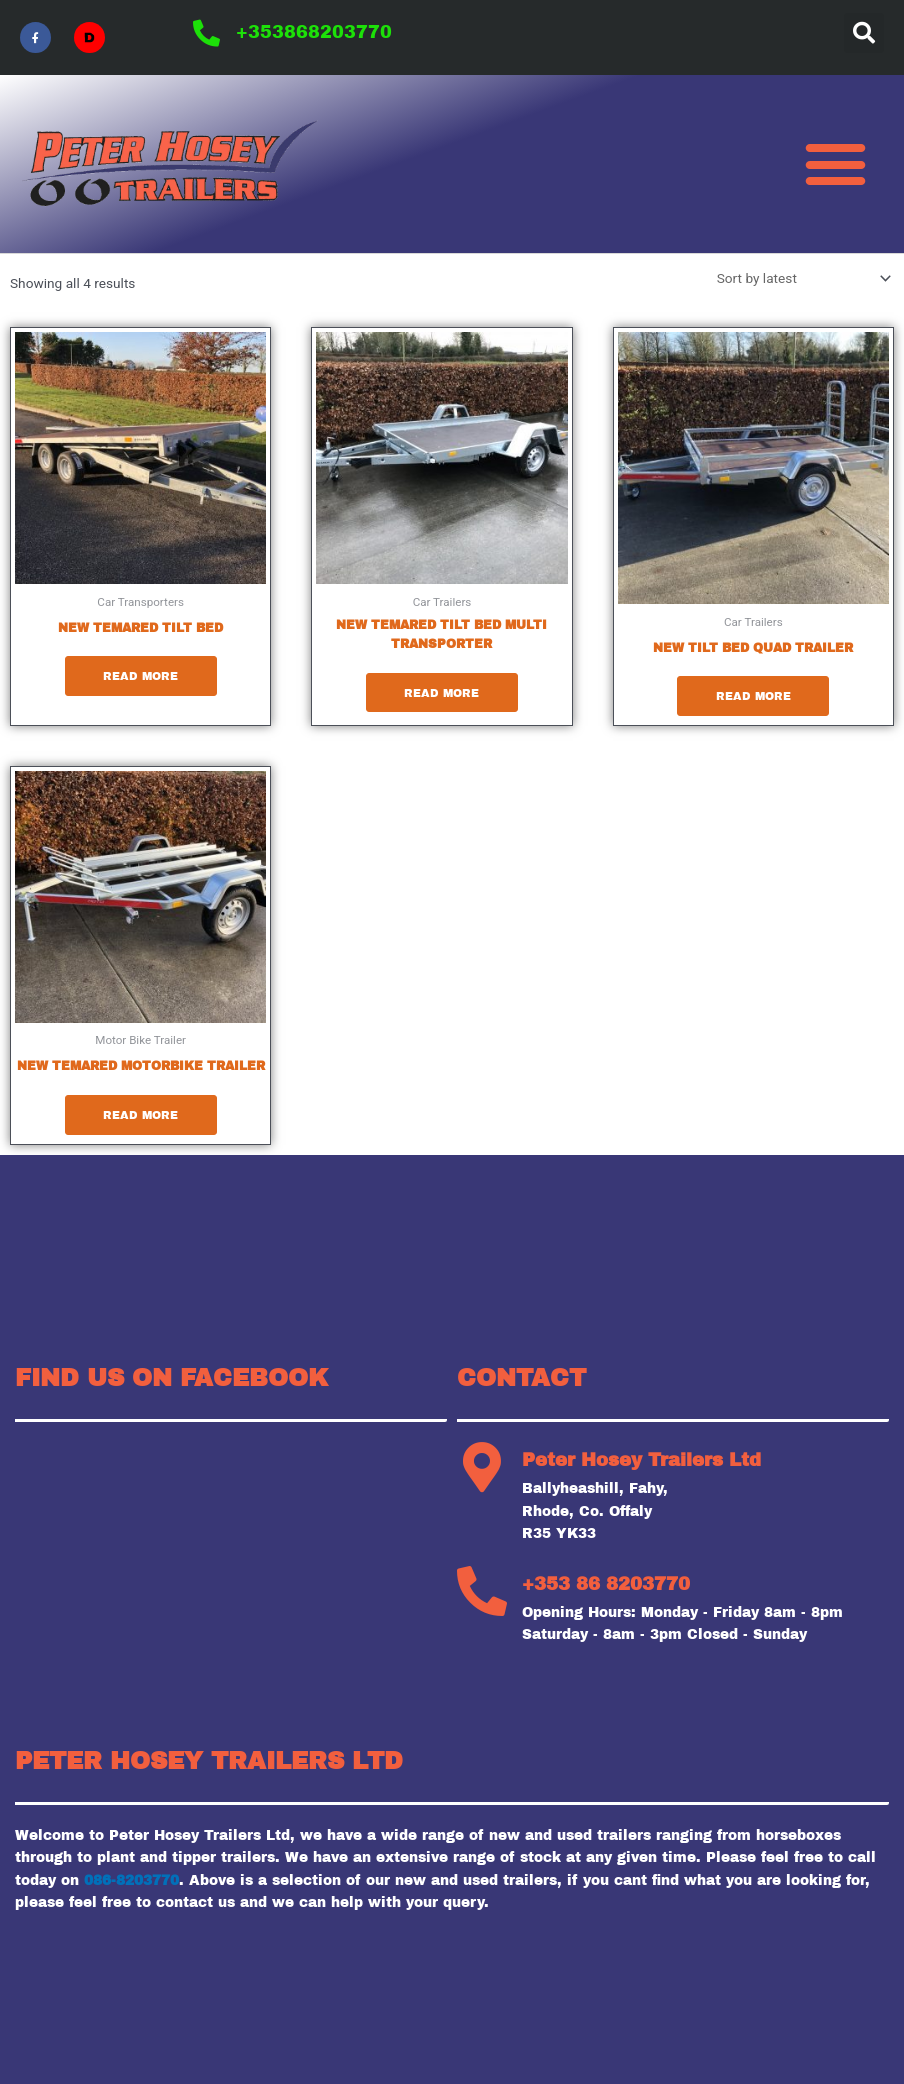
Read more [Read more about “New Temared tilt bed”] (140, 676)
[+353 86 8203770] (482, 1592)
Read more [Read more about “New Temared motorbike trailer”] (140, 1116)
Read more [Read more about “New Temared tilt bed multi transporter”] (441, 693)
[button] (864, 33)
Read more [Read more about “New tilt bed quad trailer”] (753, 696)
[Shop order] (800, 279)
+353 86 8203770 (606, 1585)
